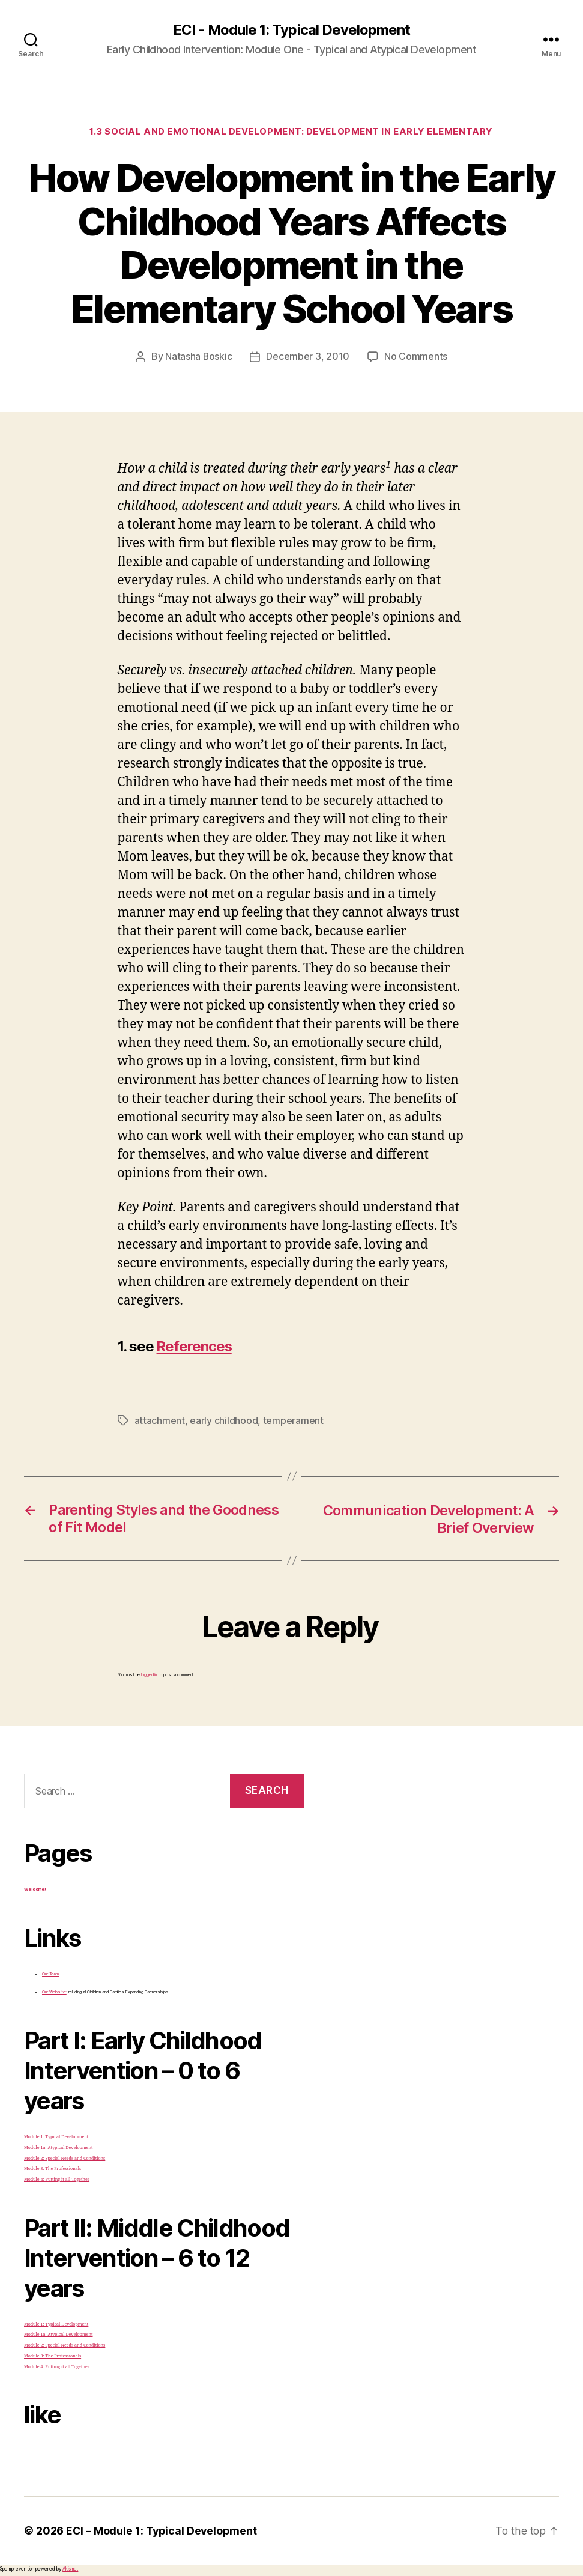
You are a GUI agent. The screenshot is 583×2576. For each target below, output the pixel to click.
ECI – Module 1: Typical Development (162, 2530)
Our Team (50, 1972)
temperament (293, 1420)
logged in (149, 1673)
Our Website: (54, 1991)
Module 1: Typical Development (56, 2135)
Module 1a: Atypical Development (58, 2146)
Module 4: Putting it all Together (56, 2178)
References (195, 1346)
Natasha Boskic (198, 357)
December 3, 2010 (308, 357)
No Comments (416, 357)
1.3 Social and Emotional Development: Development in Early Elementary (291, 132)
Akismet (70, 2568)
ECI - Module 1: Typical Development (291, 30)
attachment (159, 1420)
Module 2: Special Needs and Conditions (64, 2157)
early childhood (224, 1420)
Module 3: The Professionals (52, 2168)
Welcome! (35, 1888)
